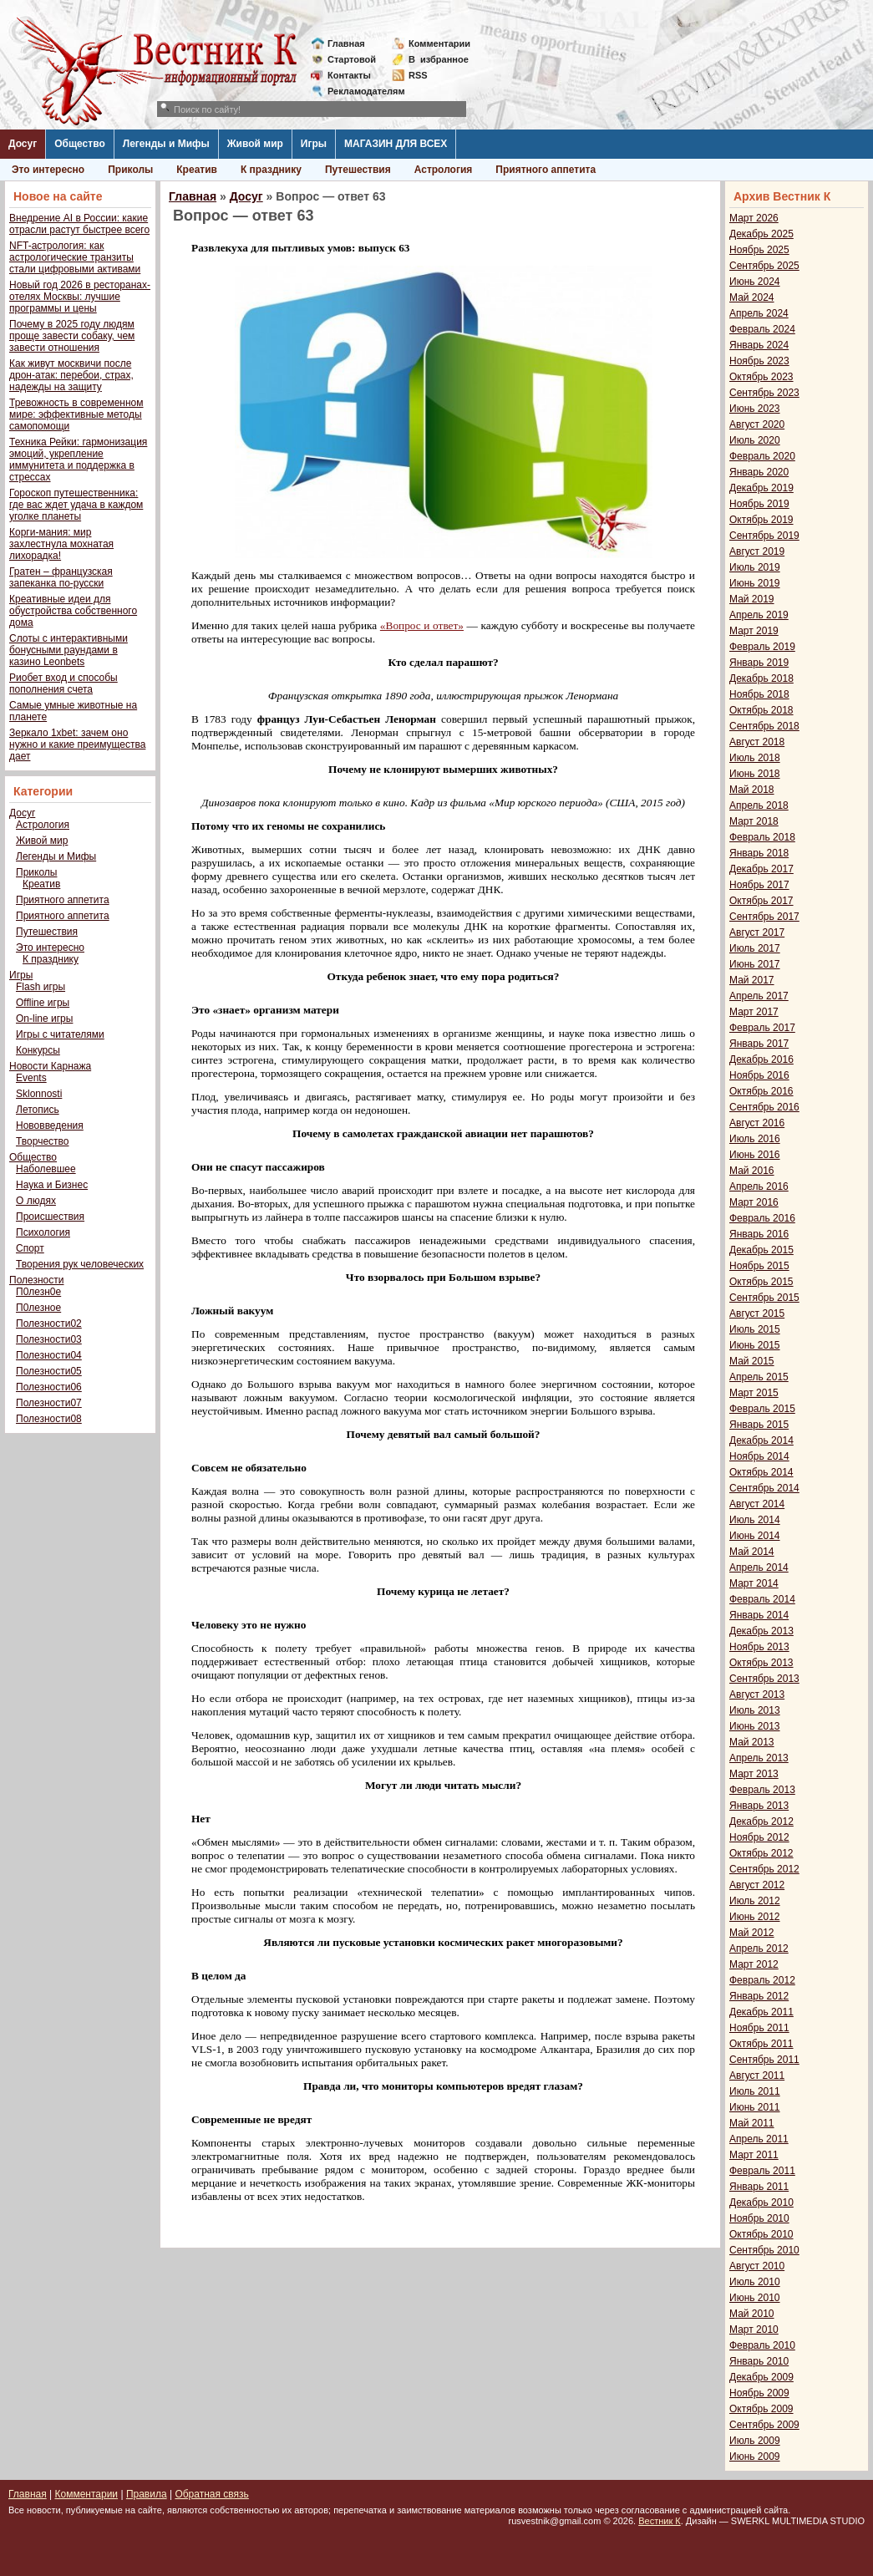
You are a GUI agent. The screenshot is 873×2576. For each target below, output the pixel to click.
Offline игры (42, 1003)
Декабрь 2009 (761, 2377)
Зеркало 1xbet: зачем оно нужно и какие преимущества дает (77, 744)
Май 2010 (751, 2313)
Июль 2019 (754, 567)
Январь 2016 (759, 1234)
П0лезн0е (38, 1292)
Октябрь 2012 (761, 1853)
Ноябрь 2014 (759, 1456)
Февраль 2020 (762, 456)
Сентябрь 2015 (764, 1297)
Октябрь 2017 (761, 901)
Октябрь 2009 (761, 2409)
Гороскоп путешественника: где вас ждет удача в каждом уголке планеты (76, 504)
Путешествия (358, 169)
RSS (418, 75)
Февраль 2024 (762, 329)
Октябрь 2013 (761, 1663)
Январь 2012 (759, 1996)
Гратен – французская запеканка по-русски (61, 577)
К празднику (271, 169)
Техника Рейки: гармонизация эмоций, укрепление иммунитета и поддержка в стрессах (78, 459)
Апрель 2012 (759, 1948)
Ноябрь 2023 (759, 361)
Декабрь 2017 (761, 869)
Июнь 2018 (754, 774)
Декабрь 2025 (761, 234)
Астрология (443, 169)
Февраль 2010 (762, 2345)
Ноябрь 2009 (759, 2393)
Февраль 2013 (762, 1790)
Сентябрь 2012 (764, 1869)
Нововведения (50, 1125)
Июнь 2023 (754, 408)
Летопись (37, 1109)
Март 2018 (754, 821)
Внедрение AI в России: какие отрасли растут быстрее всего (79, 224)
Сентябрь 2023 (764, 393)
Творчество (42, 1141)
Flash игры (40, 987)
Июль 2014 (754, 1520)
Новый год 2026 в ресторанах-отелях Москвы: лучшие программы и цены (79, 296)
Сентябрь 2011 (764, 2059)
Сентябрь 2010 (764, 2250)
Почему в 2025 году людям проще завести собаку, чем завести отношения (72, 335)
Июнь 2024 (754, 281)
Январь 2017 (759, 1043)
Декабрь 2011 (761, 2012)
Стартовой (351, 59)
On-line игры (44, 1018)
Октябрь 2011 (761, 2044)
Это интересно (48, 169)
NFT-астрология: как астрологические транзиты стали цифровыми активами (74, 257)
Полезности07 (49, 1403)
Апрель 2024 (759, 313)
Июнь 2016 (754, 1155)
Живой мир (255, 144)
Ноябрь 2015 (759, 1266)
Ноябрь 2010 (759, 2218)
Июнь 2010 (754, 2298)
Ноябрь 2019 (759, 504)
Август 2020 (756, 424)
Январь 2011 (759, 2186)
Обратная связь (211, 2494)
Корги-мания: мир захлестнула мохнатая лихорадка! (61, 543)
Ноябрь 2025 (759, 250)
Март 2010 (754, 2329)
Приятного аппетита (545, 169)
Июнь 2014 (754, 1536)
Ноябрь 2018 (759, 694)
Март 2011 (754, 2155)
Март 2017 (754, 1012)
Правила (146, 2494)
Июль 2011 (754, 2091)
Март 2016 (754, 1202)
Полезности (36, 1280)
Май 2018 (751, 789)
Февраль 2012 (762, 1980)
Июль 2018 (754, 758)
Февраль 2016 (762, 1218)
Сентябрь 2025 (764, 266)
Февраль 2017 (762, 1028)
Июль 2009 (754, 2440)
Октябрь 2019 (761, 520)
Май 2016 (751, 1170)
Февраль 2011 (762, 2171)
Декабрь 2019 (761, 488)
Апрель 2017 (759, 996)
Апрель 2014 (759, 1567)
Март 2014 (754, 1583)
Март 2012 (754, 1964)
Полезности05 (49, 1371)
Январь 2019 (759, 662)
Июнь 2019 (754, 583)
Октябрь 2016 (761, 1091)
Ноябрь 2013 (759, 1647)
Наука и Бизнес (52, 1185)
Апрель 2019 (759, 615)
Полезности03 (49, 1339)
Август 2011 (756, 2075)
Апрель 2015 (759, 1377)
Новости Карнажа (50, 1066)
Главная (346, 43)
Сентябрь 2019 (764, 535)
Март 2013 (754, 1774)
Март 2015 (754, 1393)
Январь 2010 (759, 2361)
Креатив (196, 169)
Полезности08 (49, 1419)
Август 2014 (756, 1504)
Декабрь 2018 (761, 678)
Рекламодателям (359, 91)
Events (31, 1078)
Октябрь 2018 (761, 710)
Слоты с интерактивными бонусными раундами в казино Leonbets (68, 650)
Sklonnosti (39, 1094)
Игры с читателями (60, 1034)
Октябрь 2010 (761, 2234)
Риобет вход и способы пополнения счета (63, 683)
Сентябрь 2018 (764, 726)
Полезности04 (49, 1355)
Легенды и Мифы (166, 144)
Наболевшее (46, 1169)
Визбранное (439, 59)
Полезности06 (49, 1387)
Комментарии (439, 43)
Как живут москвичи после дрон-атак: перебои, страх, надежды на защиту (71, 375)
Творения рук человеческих (80, 1264)
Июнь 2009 (754, 2456)
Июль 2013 (754, 1710)
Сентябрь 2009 (764, 2425)
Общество (79, 144)
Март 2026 (754, 218)
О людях (36, 1201)
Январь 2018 (759, 853)
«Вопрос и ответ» (422, 625)
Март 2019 (754, 631)
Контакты (349, 75)
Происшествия (50, 1216)
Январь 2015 (759, 1424)
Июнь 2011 (754, 2107)
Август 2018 (756, 742)
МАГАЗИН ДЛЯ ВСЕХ (395, 144)
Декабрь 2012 (761, 1821)
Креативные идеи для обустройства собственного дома (73, 610)
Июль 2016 (754, 1139)
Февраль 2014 (762, 1599)
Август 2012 (756, 1885)
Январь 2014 (759, 1615)
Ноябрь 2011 (759, 2028)
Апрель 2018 (759, 805)
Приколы (130, 169)
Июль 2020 (754, 440)
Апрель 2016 (759, 1186)
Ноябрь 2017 (759, 885)
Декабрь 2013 (761, 1631)
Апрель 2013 (759, 1758)
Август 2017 (756, 932)
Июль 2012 (754, 1901)
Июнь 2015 (754, 1345)
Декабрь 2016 (761, 1059)
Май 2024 (751, 297)
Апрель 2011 (759, 2139)
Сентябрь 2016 (764, 1107)
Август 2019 (756, 551)
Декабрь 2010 (761, 2202)
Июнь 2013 (754, 1726)
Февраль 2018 (762, 837)
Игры (314, 144)
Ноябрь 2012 (759, 1837)
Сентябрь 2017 (764, 916)
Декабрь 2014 (761, 1440)
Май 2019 (751, 599)
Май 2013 (751, 1742)
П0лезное (38, 1307)
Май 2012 (751, 1932)
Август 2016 (756, 1123)
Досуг (22, 144)
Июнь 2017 (754, 964)
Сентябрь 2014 (764, 1488)
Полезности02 (49, 1323)
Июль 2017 (754, 948)
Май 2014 (751, 1551)
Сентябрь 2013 (764, 1678)
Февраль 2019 (762, 647)
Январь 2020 (759, 472)
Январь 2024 (759, 345)
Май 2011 (751, 2123)
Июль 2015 (754, 1329)
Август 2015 (756, 1313)
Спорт (30, 1248)
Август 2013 (756, 1694)
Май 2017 (751, 980)
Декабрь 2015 (761, 1250)
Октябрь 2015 (761, 1282)
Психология (43, 1232)
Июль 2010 (754, 2282)
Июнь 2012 (754, 1917)
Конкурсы (38, 1050)
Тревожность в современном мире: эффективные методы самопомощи (76, 414)
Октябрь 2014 (761, 1472)
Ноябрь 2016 (759, 1075)
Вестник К (659, 2521)
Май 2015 (751, 1361)
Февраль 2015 (762, 1409)
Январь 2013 (759, 1805)
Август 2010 (756, 2266)
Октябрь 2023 (761, 377)
